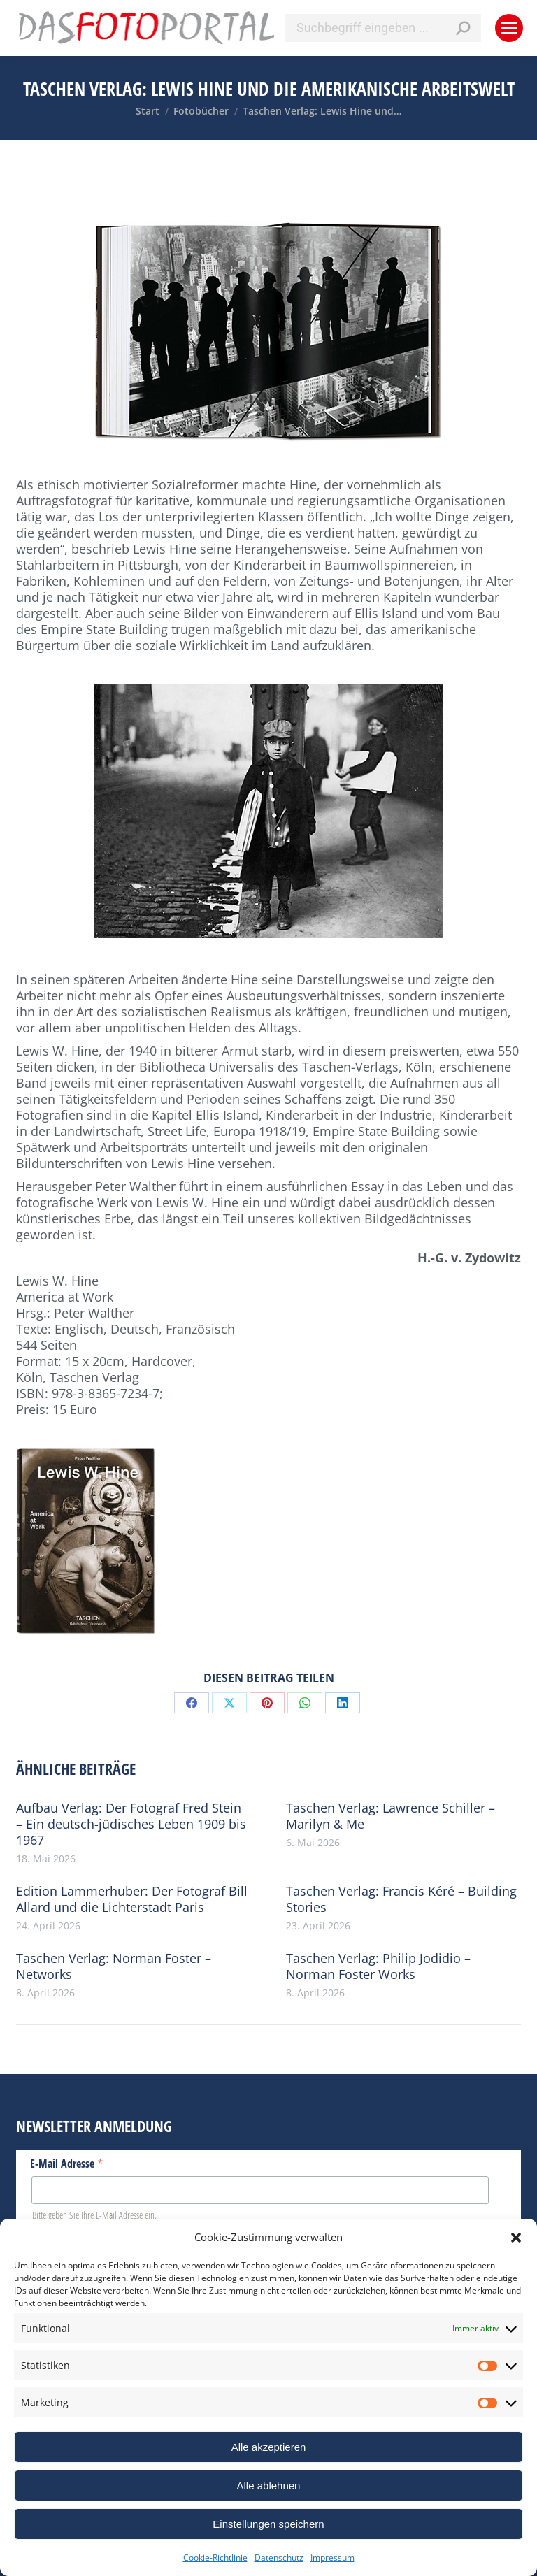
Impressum (332, 2557)
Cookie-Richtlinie (215, 2557)
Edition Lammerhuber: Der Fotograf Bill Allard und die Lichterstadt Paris (132, 1899)
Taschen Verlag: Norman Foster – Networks (113, 1966)
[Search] (383, 28)
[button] (516, 2238)
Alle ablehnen (269, 2485)
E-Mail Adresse (66, 2163)
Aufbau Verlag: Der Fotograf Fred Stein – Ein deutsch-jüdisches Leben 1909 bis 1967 (131, 1824)
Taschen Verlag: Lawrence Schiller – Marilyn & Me (390, 1816)
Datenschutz (279, 2557)
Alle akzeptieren (268, 2447)
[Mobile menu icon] (509, 28)
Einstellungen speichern (268, 2524)
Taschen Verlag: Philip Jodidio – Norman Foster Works (378, 1966)
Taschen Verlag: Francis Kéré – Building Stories (401, 1899)
